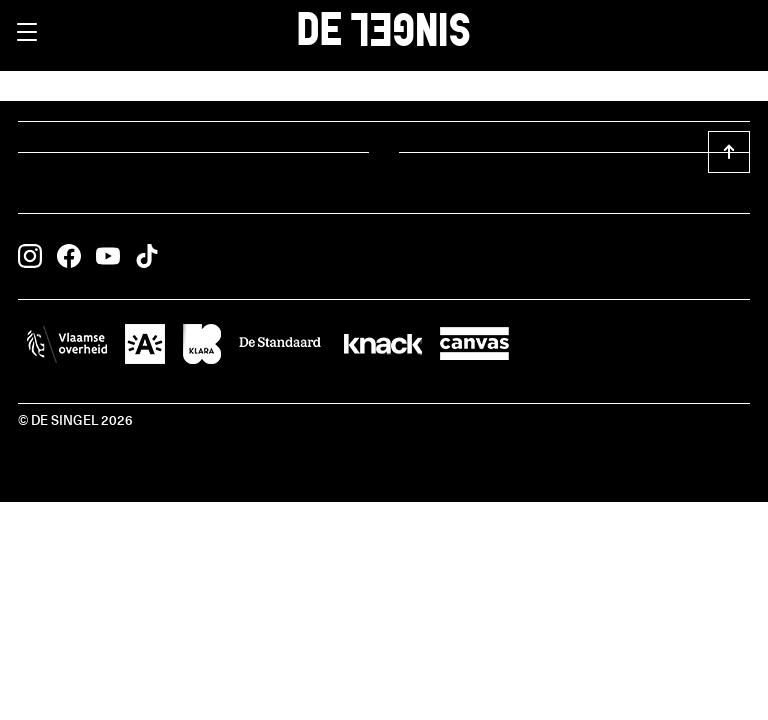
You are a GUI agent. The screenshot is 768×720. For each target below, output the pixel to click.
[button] (27, 32)
